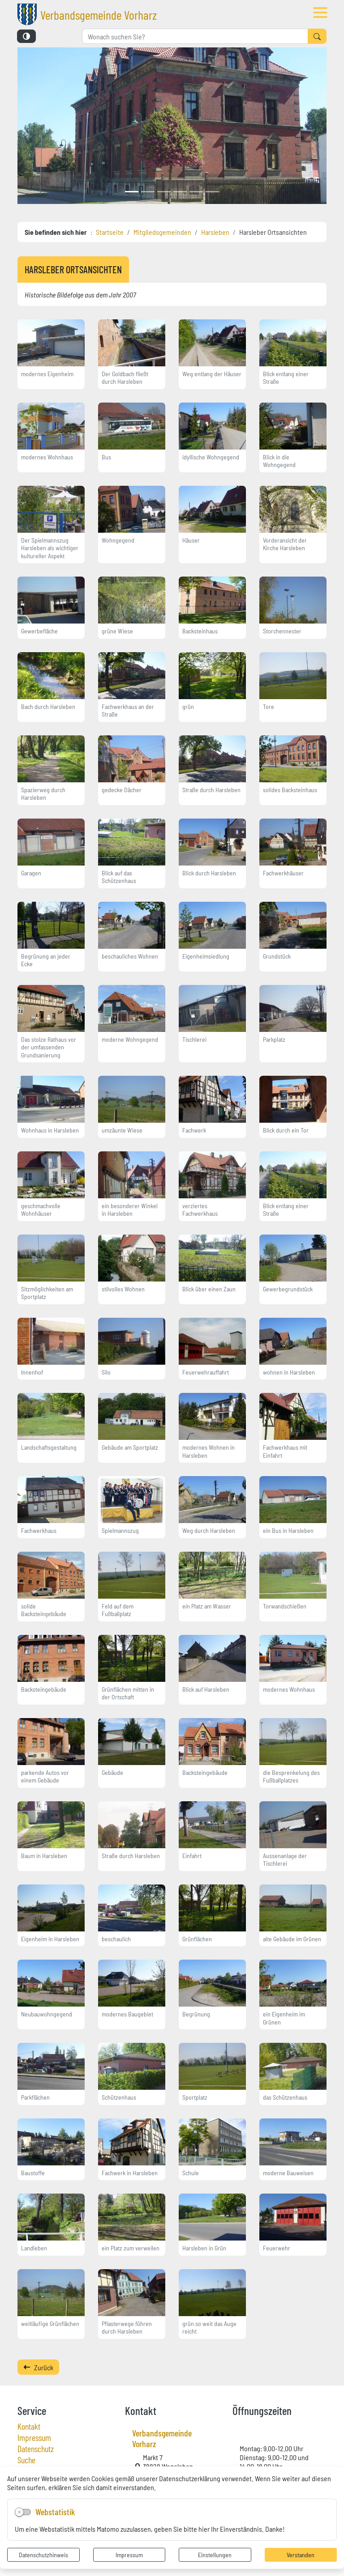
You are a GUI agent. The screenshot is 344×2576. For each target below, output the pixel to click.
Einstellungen (215, 2555)
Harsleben (215, 231)
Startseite (110, 231)
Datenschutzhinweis (43, 2555)
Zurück (38, 2367)
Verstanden (300, 2555)
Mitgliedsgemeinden (162, 231)
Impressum (129, 2555)
